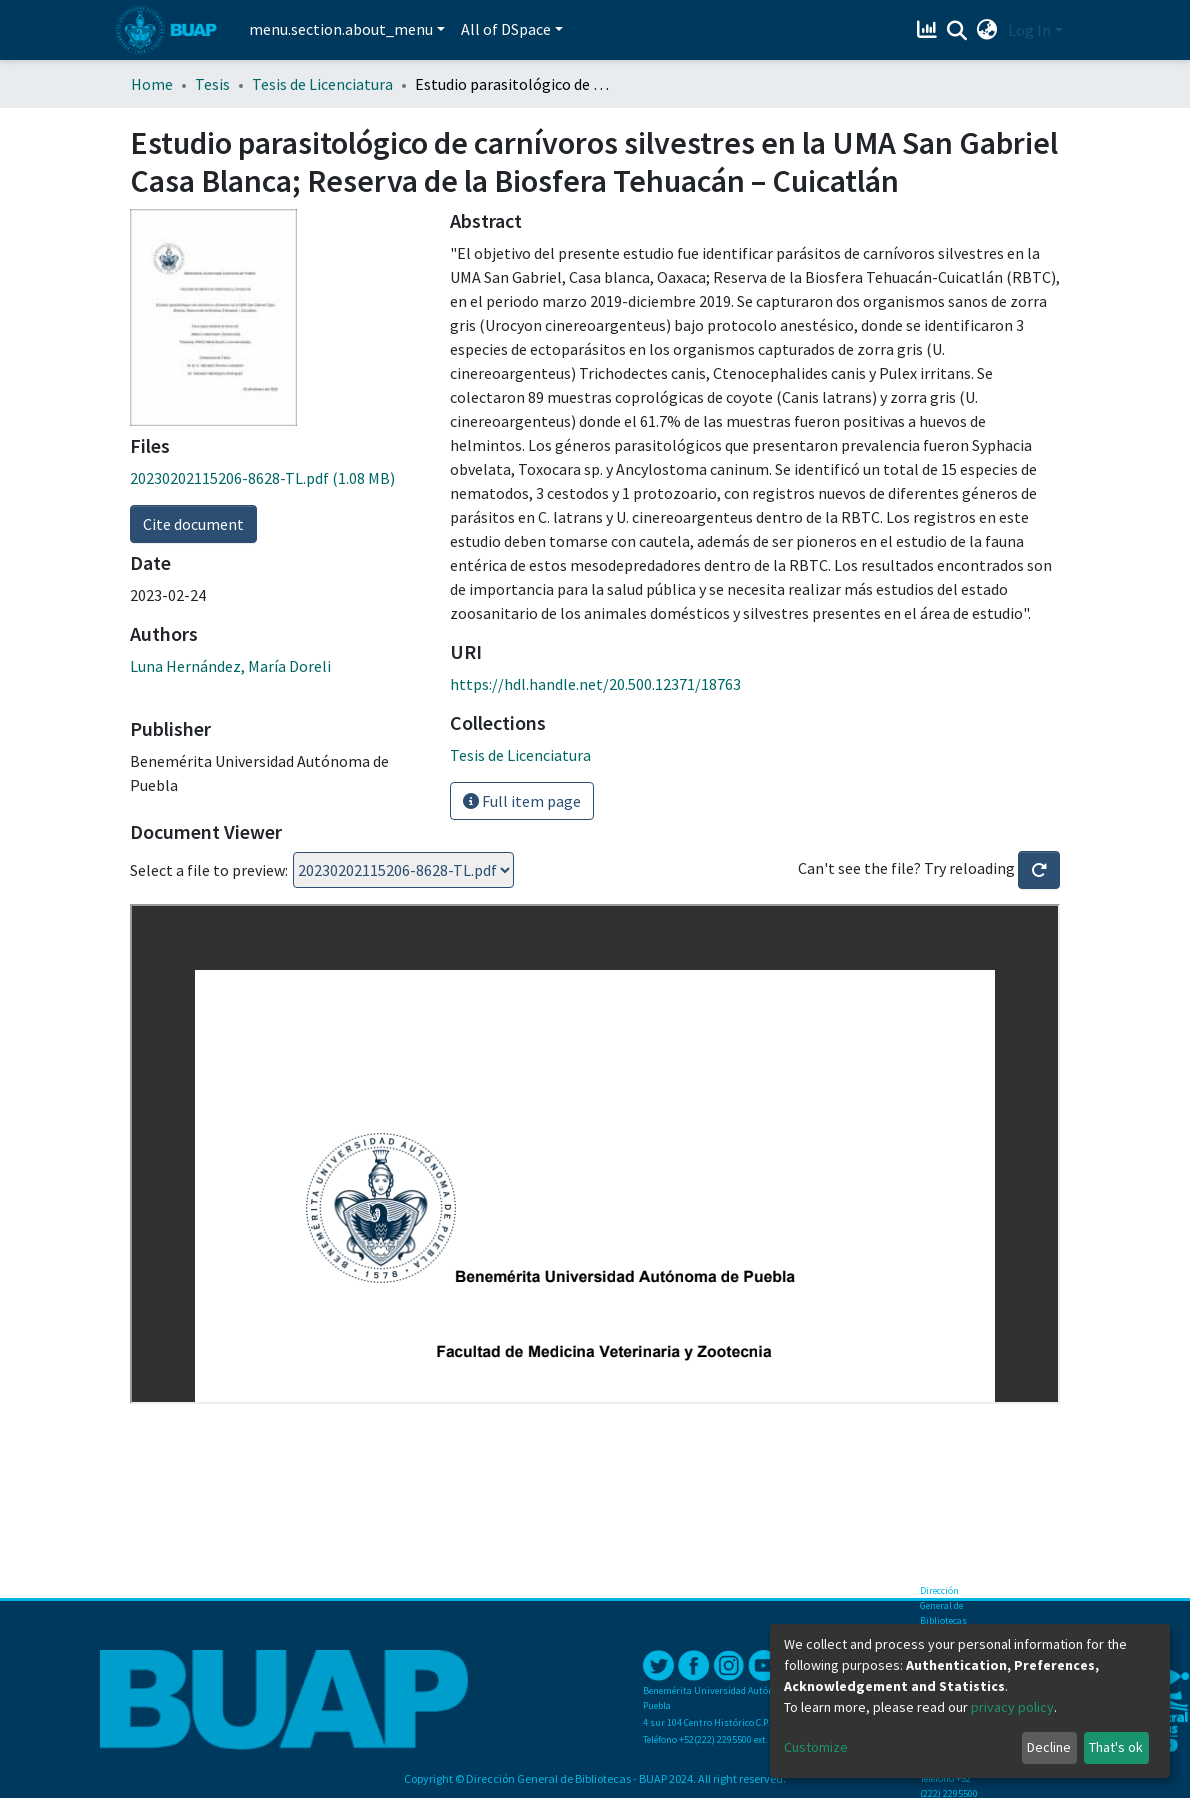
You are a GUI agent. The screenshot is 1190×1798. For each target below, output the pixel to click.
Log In (1029, 30)
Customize (816, 1747)
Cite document (193, 524)
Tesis (212, 84)
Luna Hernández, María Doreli (230, 666)
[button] (987, 30)
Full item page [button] (522, 801)
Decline (1049, 1747)
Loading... (403, 870)
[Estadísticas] (929, 30)
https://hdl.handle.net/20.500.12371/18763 (595, 684)
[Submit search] (957, 31)
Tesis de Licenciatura (322, 84)
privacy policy (1012, 1707)
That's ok (1116, 1747)
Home (152, 84)
